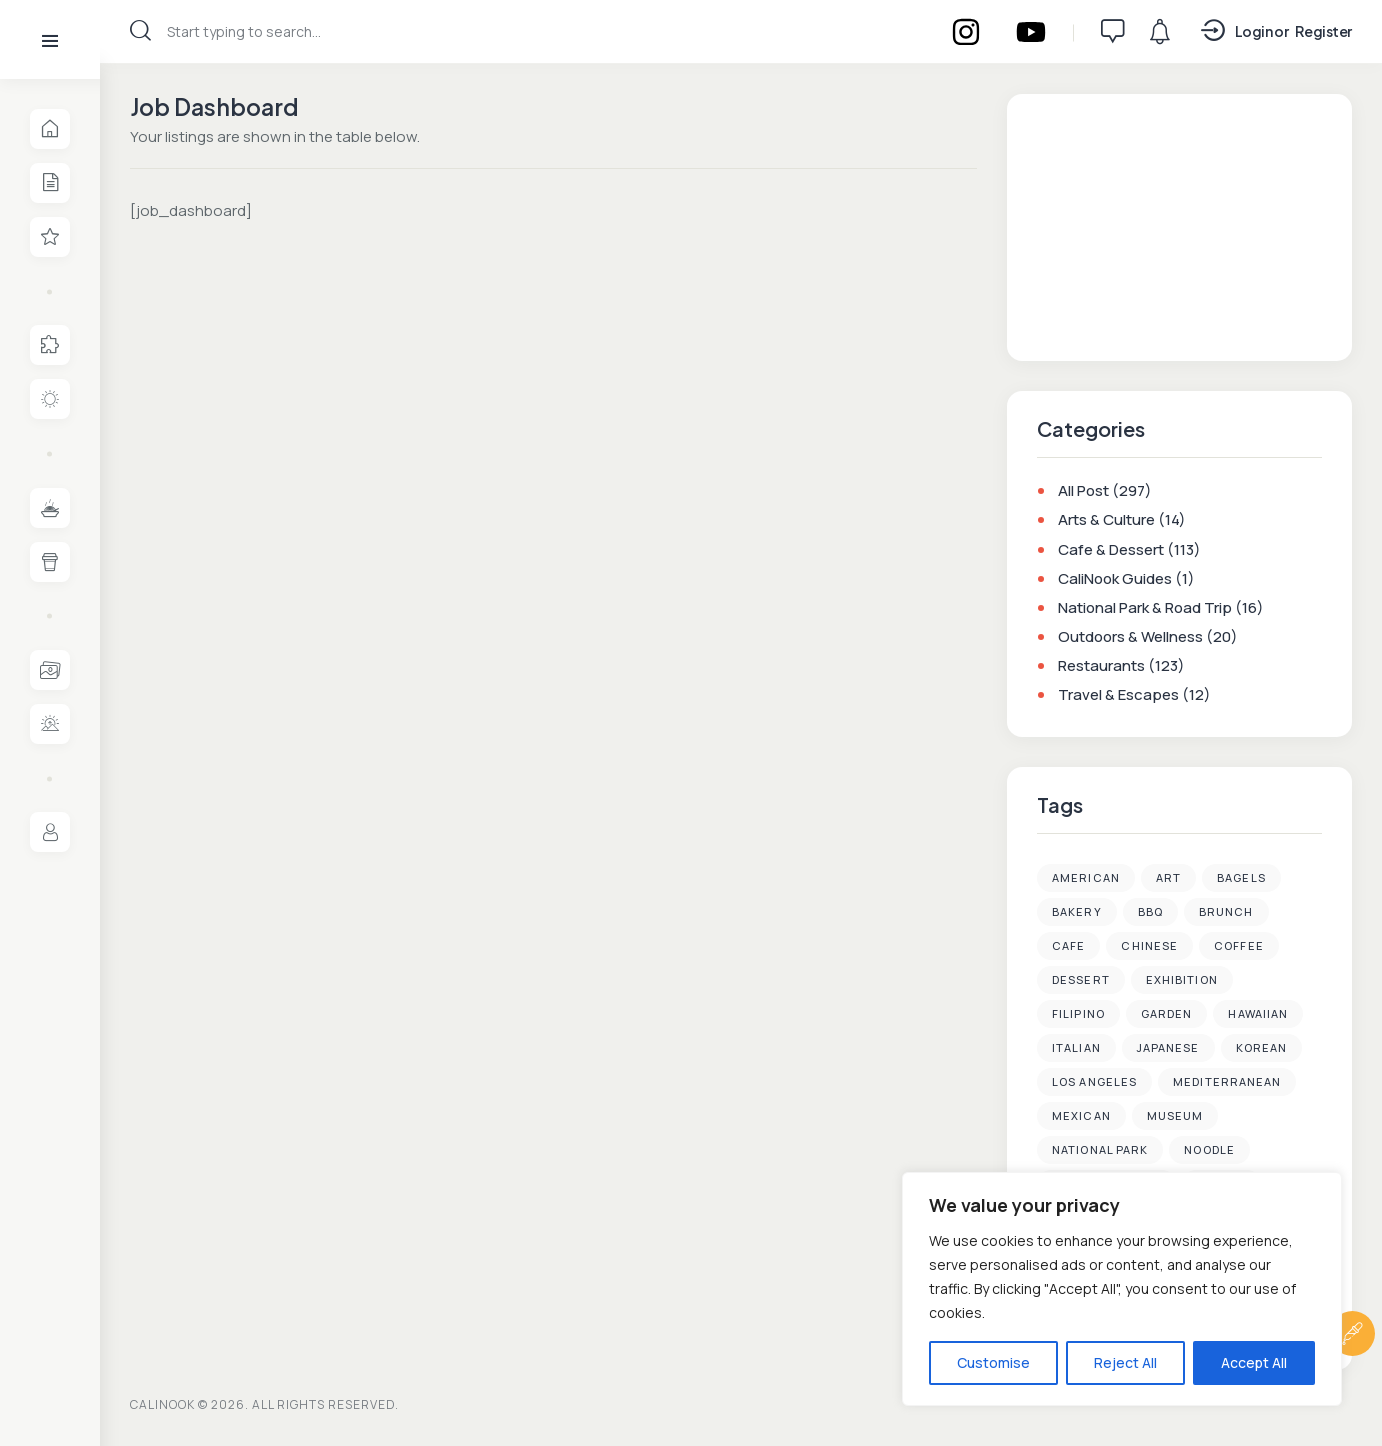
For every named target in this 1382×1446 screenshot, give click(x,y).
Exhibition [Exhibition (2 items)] (1182, 980)
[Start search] (140, 30)
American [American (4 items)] (1086, 878)
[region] (1122, 1289)
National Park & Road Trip (1145, 607)
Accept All (1254, 1362)
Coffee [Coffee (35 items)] (1239, 946)
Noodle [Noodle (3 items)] (1209, 1150)
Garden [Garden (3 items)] (1167, 1014)
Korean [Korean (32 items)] (1262, 1048)
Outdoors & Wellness (1130, 636)
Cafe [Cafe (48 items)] (1068, 946)
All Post (1083, 491)
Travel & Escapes (1118, 695)
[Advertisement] (1180, 225)
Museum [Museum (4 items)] (1175, 1116)
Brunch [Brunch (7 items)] (1226, 912)
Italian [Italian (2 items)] (1076, 1048)
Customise (993, 1362)
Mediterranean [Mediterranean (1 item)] (1227, 1082)
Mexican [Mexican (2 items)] (1081, 1116)
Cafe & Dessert (1111, 549)
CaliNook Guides (1115, 578)
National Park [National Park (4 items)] (1100, 1150)
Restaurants (1101, 666)
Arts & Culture (1106, 520)
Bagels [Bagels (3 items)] (1241, 878)
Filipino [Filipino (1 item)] (1078, 1014)
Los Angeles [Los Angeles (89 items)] (1094, 1082)
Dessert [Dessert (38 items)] (1081, 980)
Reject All (1125, 1362)
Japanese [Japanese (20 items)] (1168, 1048)
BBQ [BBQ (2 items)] (1150, 912)
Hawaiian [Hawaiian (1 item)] (1258, 1014)
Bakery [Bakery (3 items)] (1077, 912)
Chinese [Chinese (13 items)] (1149, 946)
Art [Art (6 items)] (1168, 878)
